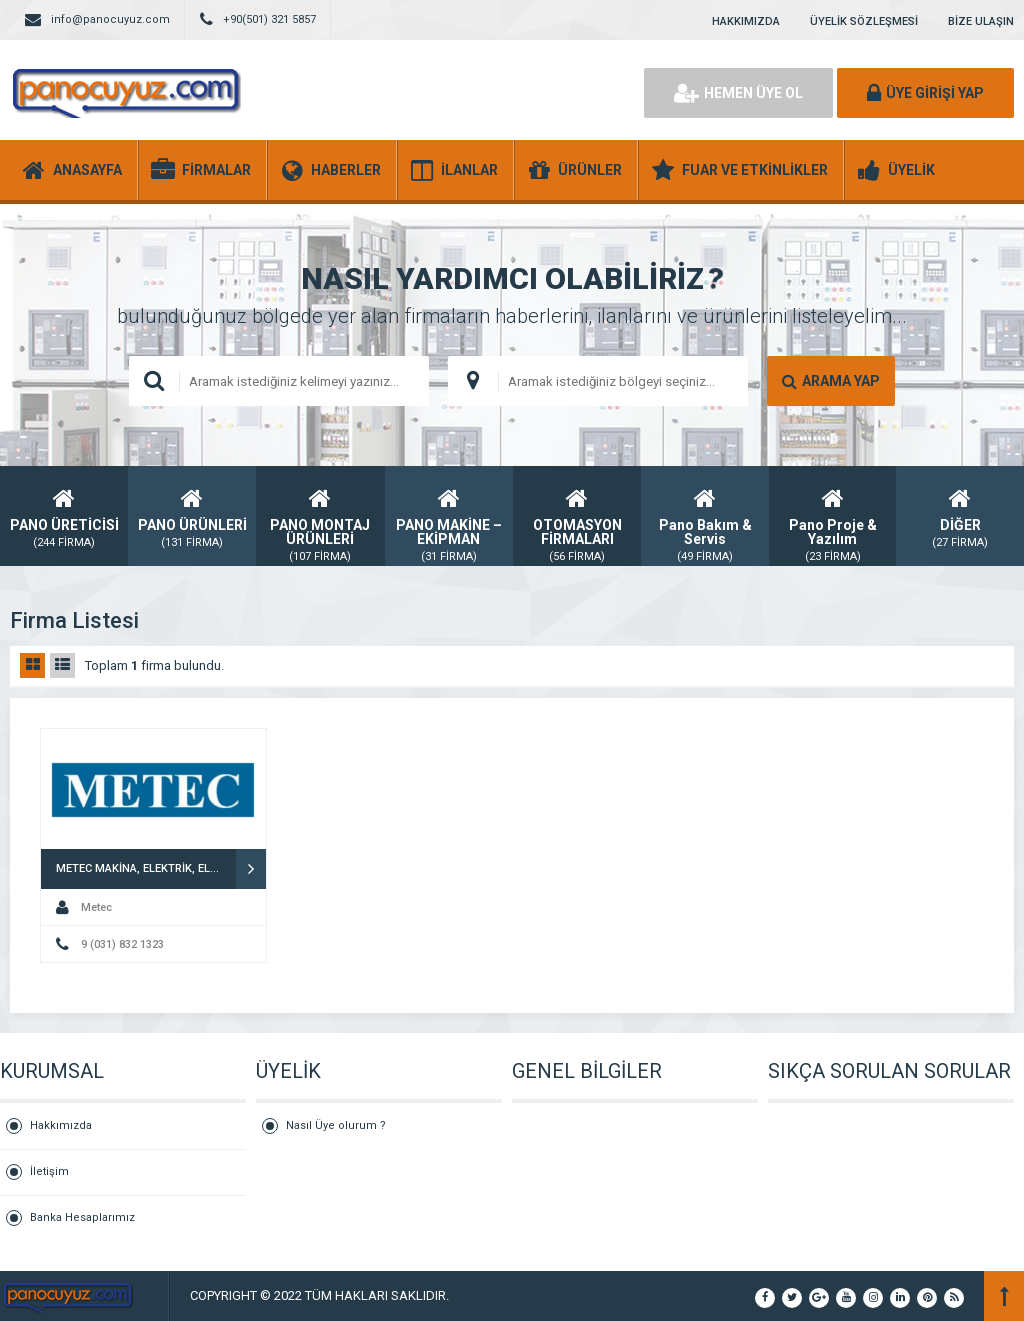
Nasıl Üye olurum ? (336, 1125)
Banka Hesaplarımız (82, 1217)
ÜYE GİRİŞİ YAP (925, 93)
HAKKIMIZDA (746, 21)
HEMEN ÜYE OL (738, 93)
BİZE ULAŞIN (981, 21)
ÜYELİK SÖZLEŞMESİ (864, 21)
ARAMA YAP (831, 381)
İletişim (49, 1171)
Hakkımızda (61, 1125)
